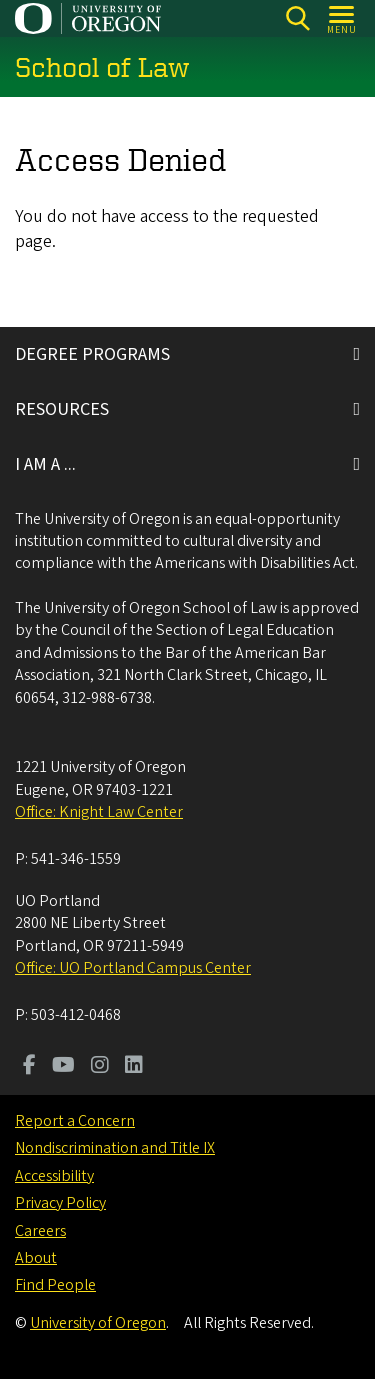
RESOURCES (62, 409)
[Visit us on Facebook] (29, 1067)
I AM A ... (45, 464)
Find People (55, 1285)
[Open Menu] (342, 18)
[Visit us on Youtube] (63, 1067)
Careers (40, 1231)
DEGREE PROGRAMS (92, 354)
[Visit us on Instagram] (100, 1067)
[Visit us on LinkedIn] (134, 1067)
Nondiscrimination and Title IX (115, 1148)
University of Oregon (98, 1323)
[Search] (297, 18)
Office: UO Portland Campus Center (133, 968)
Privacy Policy (60, 1203)
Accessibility (54, 1176)
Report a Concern (75, 1121)
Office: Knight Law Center (99, 812)
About (36, 1258)
